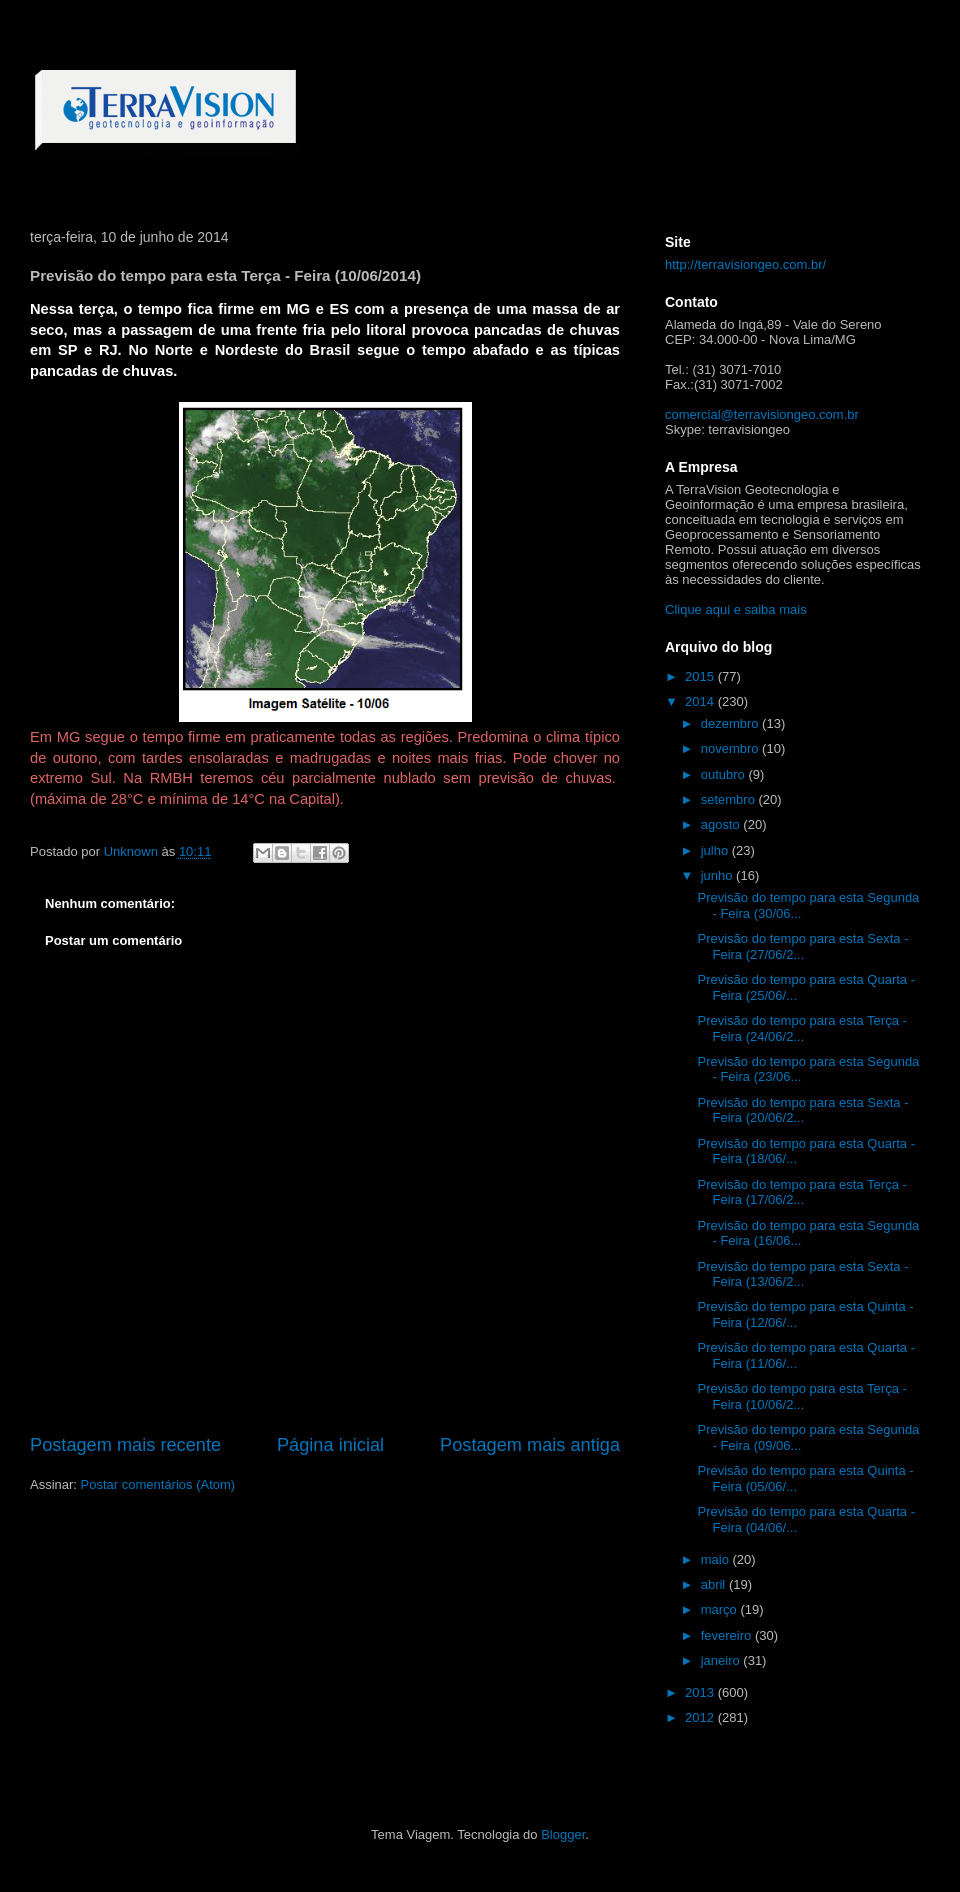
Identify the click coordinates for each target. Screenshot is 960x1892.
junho (718, 875)
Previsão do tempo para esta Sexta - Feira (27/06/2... (802, 946)
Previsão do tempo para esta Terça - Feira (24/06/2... (801, 1028)
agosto (722, 824)
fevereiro (728, 1635)
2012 (701, 1717)
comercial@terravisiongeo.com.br (762, 414)
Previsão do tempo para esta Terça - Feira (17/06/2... (801, 1192)
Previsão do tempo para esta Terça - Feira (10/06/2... (801, 1396)
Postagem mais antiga (530, 1445)
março (721, 1609)
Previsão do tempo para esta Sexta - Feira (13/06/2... (802, 1274)
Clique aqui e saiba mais (736, 609)
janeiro (722, 1660)
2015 (701, 676)
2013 (701, 1692)
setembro (730, 799)
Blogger (563, 1834)
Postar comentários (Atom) (158, 1484)
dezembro (731, 723)
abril (715, 1584)
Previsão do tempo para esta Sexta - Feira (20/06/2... (802, 1110)
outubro (725, 774)
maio (717, 1559)
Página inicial (330, 1445)
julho (716, 850)
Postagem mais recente (125, 1445)
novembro (731, 748)
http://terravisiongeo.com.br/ (745, 264)
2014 (701, 701)
